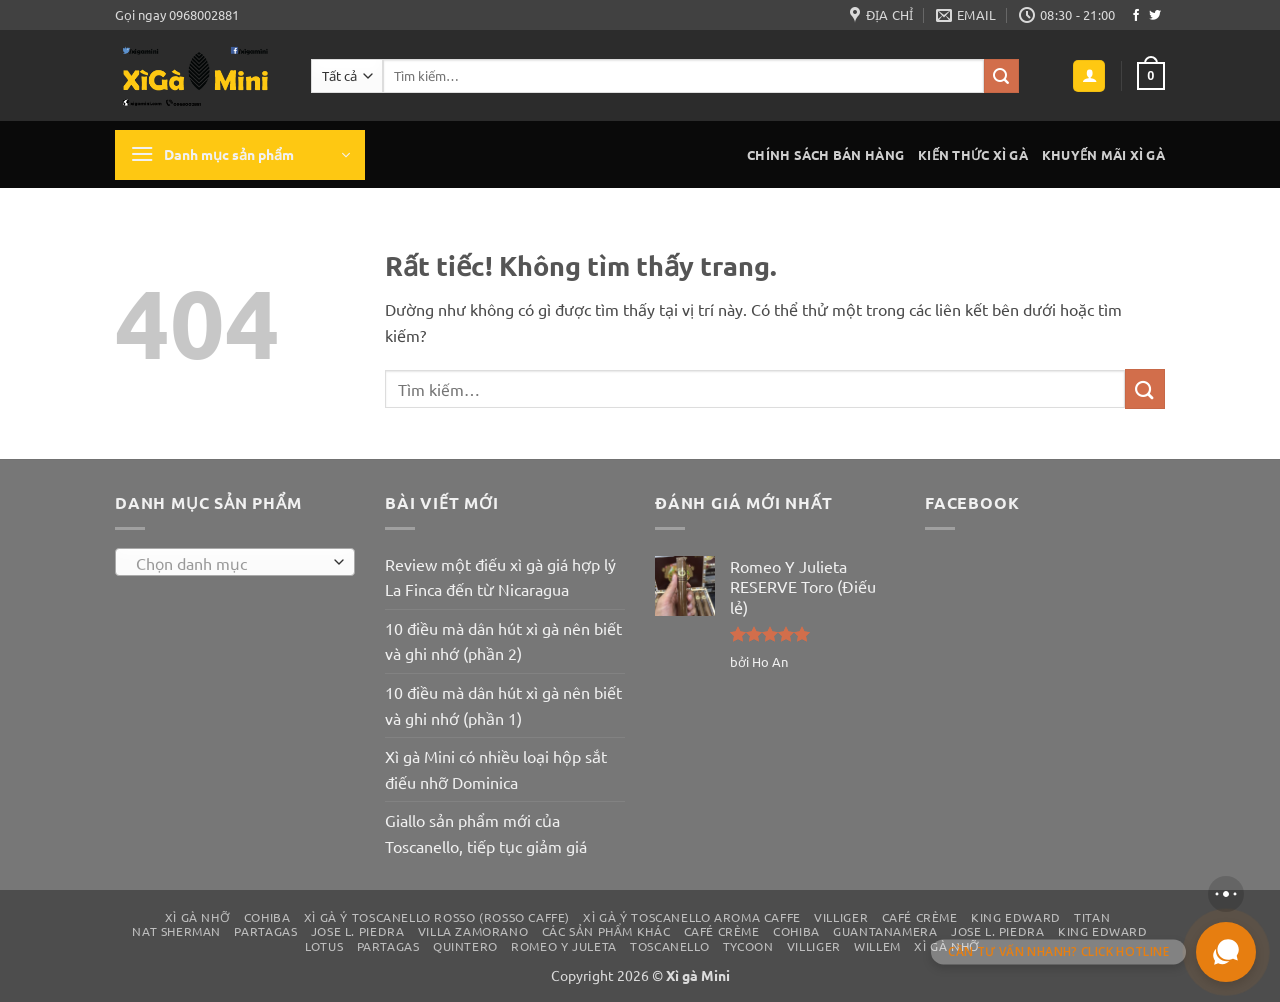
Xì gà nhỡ (198, 917)
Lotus (324, 946)
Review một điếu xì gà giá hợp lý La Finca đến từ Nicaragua (500, 577)
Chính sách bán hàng (825, 154)
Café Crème (920, 917)
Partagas (265, 931)
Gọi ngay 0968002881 (177, 14)
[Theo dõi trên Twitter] (1155, 16)
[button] (1089, 76)
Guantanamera (885, 931)
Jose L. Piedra (358, 931)
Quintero (465, 946)
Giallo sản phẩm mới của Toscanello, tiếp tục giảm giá (486, 833)
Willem (877, 946)
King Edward (1016, 917)
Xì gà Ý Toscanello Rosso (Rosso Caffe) (437, 917)
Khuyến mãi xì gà (1103, 154)
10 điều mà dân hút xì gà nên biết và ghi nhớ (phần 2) (503, 641)
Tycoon (748, 946)
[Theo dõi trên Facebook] (1136, 16)
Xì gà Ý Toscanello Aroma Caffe (691, 917)
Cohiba (267, 917)
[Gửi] (1001, 76)
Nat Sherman (176, 931)
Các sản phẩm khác (606, 931)
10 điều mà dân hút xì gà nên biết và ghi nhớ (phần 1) (503, 705)
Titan (1092, 917)
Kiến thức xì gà (973, 154)
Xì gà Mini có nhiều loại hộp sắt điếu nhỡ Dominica (496, 769)
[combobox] (235, 562)
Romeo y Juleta (564, 946)
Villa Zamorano (473, 931)
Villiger (841, 917)
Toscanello (669, 946)
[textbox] (230, 563)
